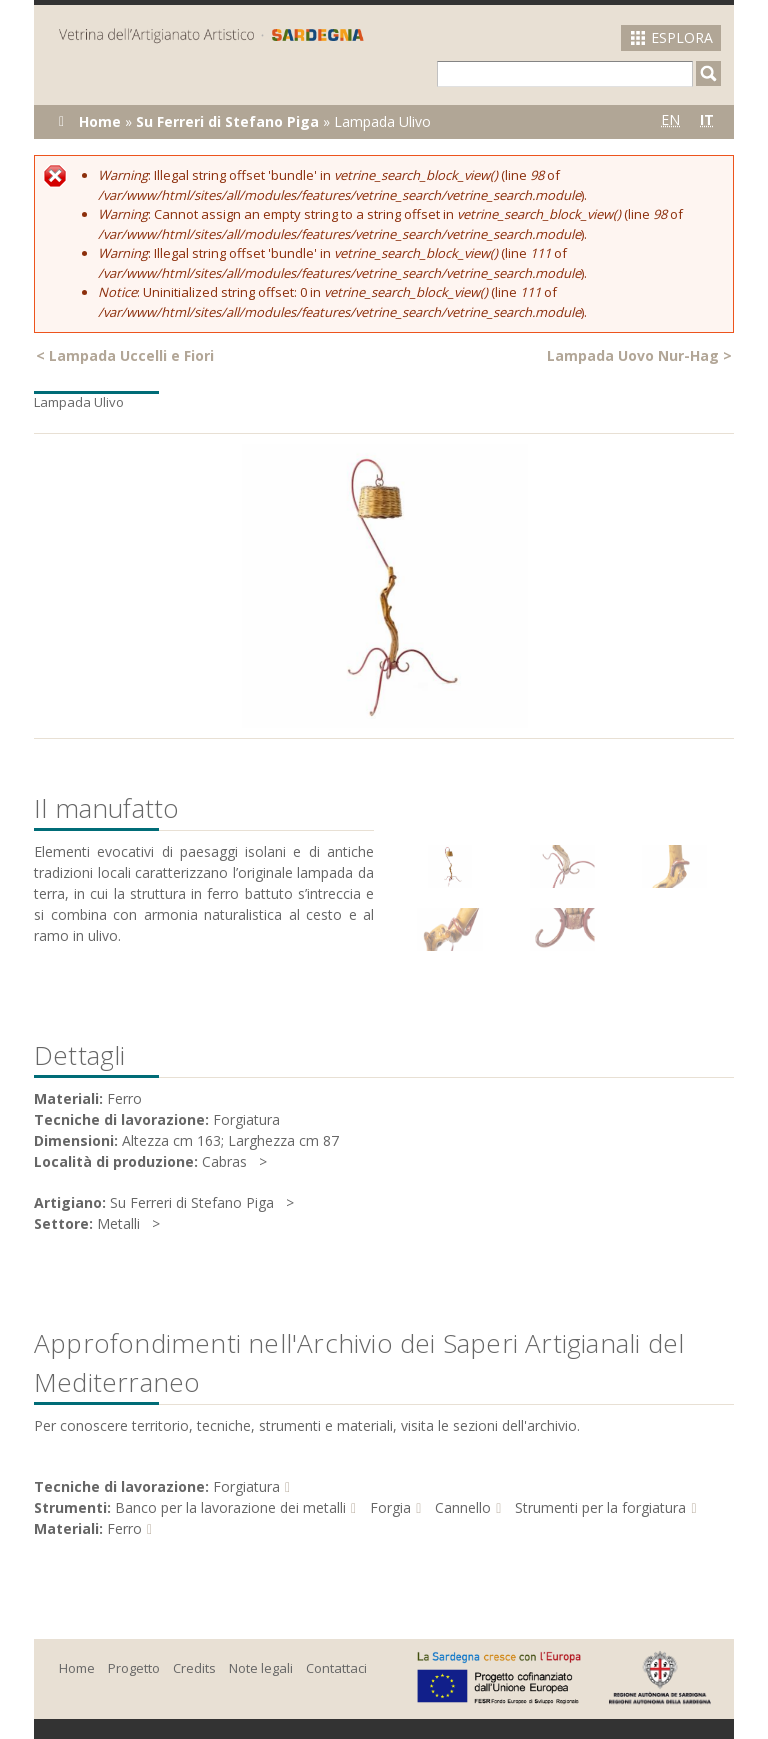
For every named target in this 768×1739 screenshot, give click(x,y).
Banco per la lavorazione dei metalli (230, 1507)
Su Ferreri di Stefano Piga (227, 121)
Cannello (463, 1507)
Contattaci (336, 1668)
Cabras (224, 1161)
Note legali (261, 1668)
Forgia (390, 1507)
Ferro (124, 1528)
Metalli (118, 1223)
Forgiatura (246, 1486)
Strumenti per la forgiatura (600, 1507)
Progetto (134, 1668)
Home (100, 121)
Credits (194, 1668)
